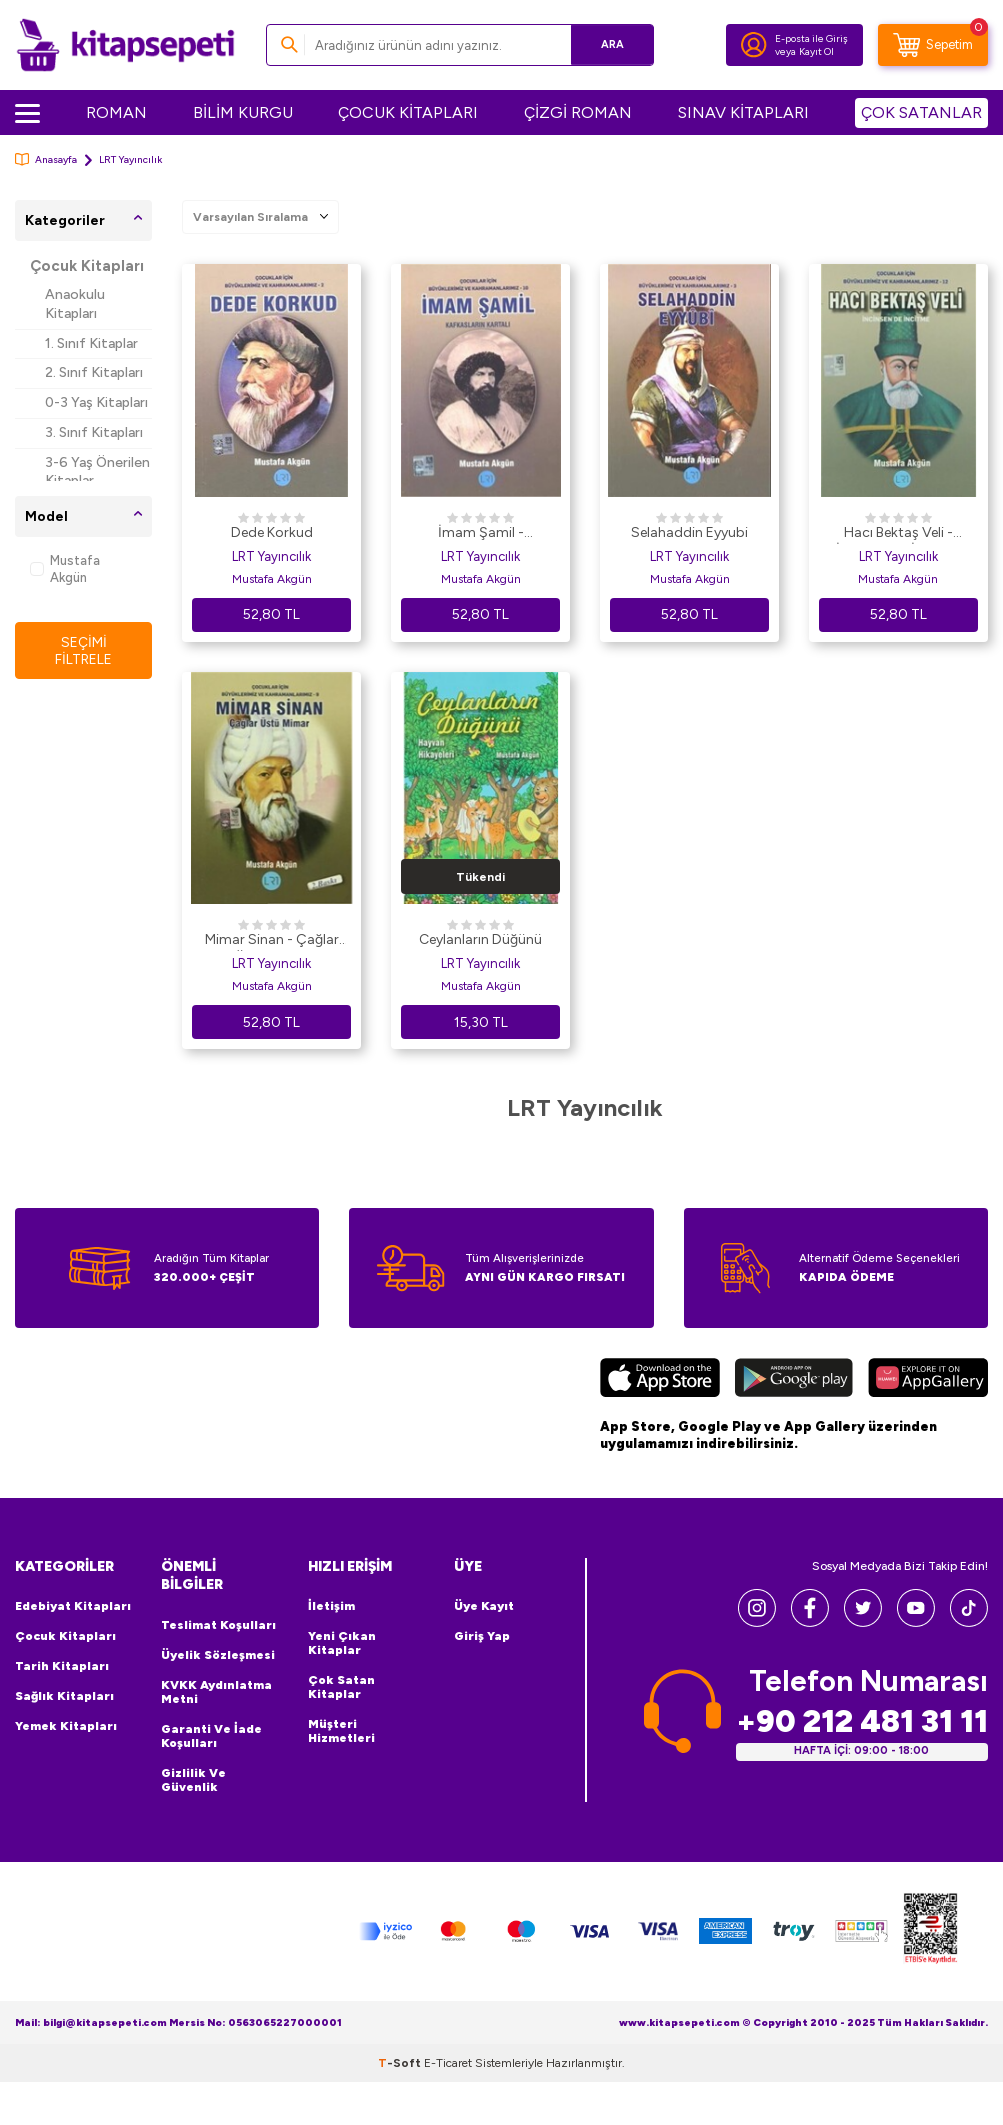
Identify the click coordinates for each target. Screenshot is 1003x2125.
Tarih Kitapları (62, 1666)
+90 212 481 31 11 (862, 1721)
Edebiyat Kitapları (73, 1606)
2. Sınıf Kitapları (94, 372)
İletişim (331, 1606)
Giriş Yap (482, 1636)
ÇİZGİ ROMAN (578, 112)
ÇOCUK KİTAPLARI (408, 112)
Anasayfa (46, 159)
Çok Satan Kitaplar (341, 1687)
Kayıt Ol (816, 51)
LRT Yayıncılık (271, 556)
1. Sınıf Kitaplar (91, 343)
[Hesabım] (754, 45)
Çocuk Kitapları (87, 266)
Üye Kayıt (484, 1606)
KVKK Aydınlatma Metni (216, 1692)
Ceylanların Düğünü (480, 939)
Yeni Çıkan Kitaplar (342, 1643)
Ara (609, 44)
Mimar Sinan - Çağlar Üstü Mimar (272, 941)
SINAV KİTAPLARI (743, 112)
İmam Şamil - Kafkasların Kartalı (481, 534)
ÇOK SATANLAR (921, 112)
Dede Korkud (272, 532)
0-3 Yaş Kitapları (96, 402)
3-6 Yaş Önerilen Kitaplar (97, 472)
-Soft (401, 2063)
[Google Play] (794, 1380)
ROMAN (116, 112)
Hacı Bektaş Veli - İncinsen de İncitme (898, 534)
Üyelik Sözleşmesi (218, 1655)
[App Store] (660, 1380)
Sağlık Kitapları (64, 1696)
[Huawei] (928, 1380)
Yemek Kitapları (66, 1726)
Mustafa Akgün (65, 569)
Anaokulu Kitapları (75, 304)
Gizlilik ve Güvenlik (193, 1780)
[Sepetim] (933, 45)
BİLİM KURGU (243, 112)
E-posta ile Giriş (811, 38)
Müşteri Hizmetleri (341, 1731)
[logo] (125, 45)
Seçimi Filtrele (83, 650)
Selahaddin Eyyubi (689, 532)
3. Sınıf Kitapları (94, 432)
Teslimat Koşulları (218, 1625)
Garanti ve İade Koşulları (211, 1736)
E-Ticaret (448, 2063)
